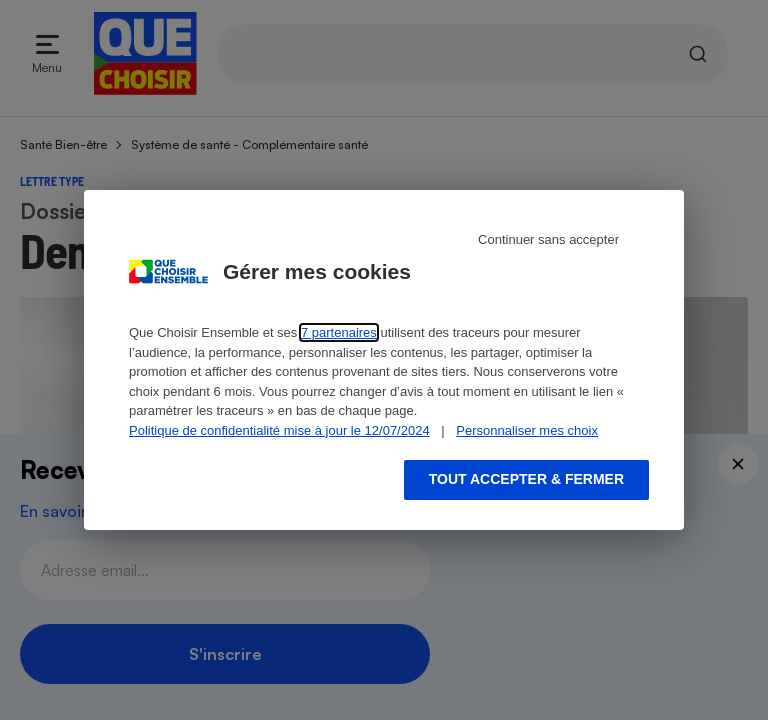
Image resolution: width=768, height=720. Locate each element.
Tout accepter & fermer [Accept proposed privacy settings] (526, 479)
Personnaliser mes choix (527, 430)
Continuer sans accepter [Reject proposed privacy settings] (548, 239)
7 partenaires (339, 332)
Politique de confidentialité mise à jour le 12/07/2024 (279, 430)
